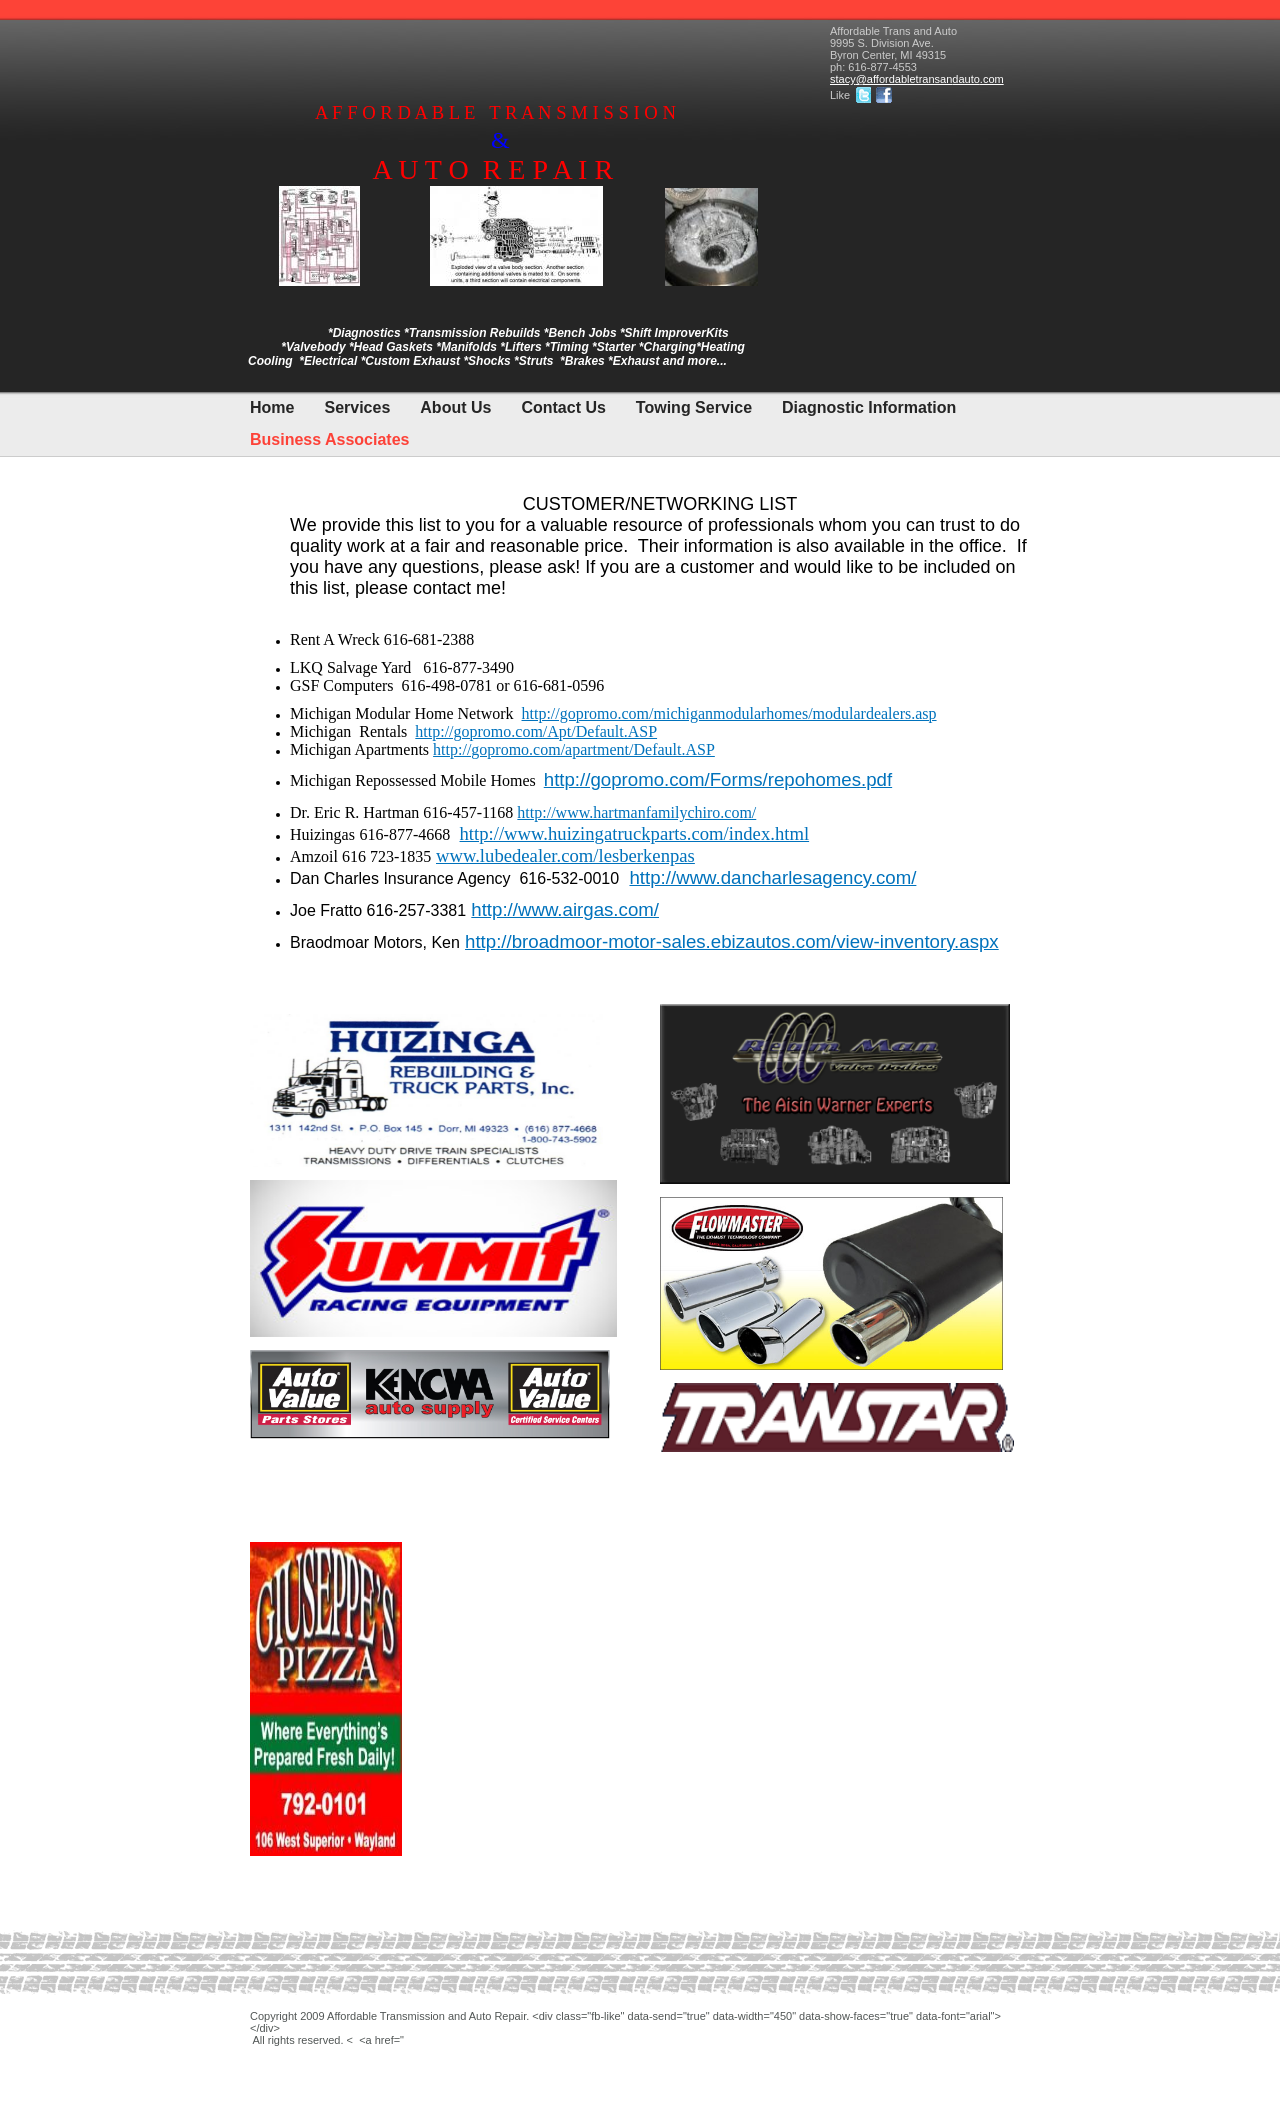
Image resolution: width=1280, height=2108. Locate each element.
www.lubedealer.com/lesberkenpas (565, 855)
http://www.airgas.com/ (565, 909)
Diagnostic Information (869, 407)
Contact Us (563, 407)
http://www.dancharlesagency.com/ (772, 877)
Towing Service (694, 407)
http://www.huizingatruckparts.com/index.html (635, 833)
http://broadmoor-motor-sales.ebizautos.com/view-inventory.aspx (732, 941)
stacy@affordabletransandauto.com (917, 79)
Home (272, 407)
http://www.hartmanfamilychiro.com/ (636, 812)
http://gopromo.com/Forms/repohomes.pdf (718, 779)
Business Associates (329, 439)
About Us (455, 407)
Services (357, 407)
